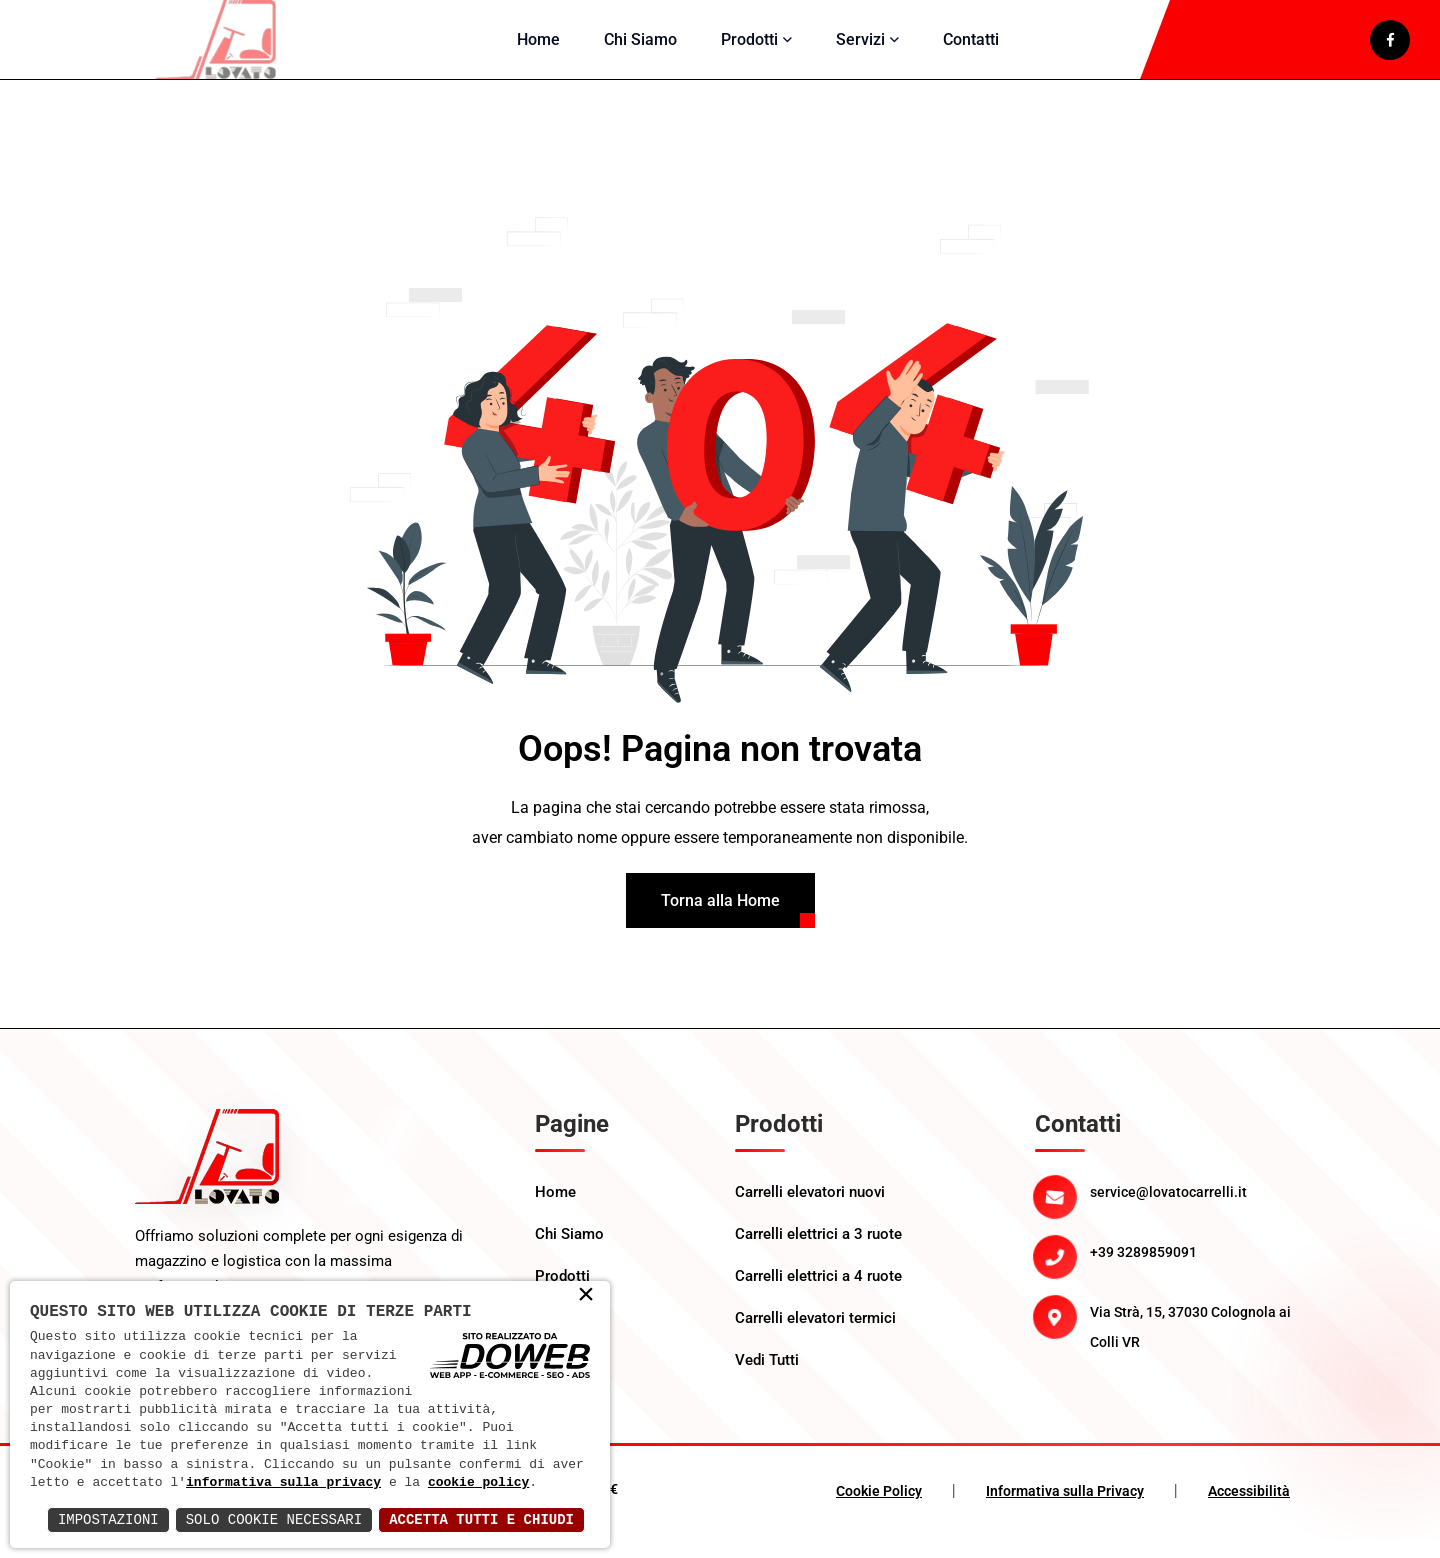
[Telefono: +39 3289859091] (1197, 1272)
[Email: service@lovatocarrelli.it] (1197, 1212)
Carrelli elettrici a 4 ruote (818, 1295)
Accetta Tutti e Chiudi (481, 1519)
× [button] (586, 1296)
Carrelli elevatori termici (815, 1337)
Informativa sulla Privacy (1065, 1510)
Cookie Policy (879, 1510)
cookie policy (478, 1483)
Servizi (860, 48)
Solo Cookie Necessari (274, 1519)
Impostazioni (108, 1519)
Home (538, 48)
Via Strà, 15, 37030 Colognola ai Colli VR (1190, 1347)
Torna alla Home (720, 919)
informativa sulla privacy (283, 1483)
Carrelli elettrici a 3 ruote (818, 1253)
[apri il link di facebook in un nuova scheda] (1390, 49)
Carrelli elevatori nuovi (810, 1211)
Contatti (971, 48)
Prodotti (749, 48)
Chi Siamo (640, 48)
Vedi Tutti (767, 1379)
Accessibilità (1249, 1510)
